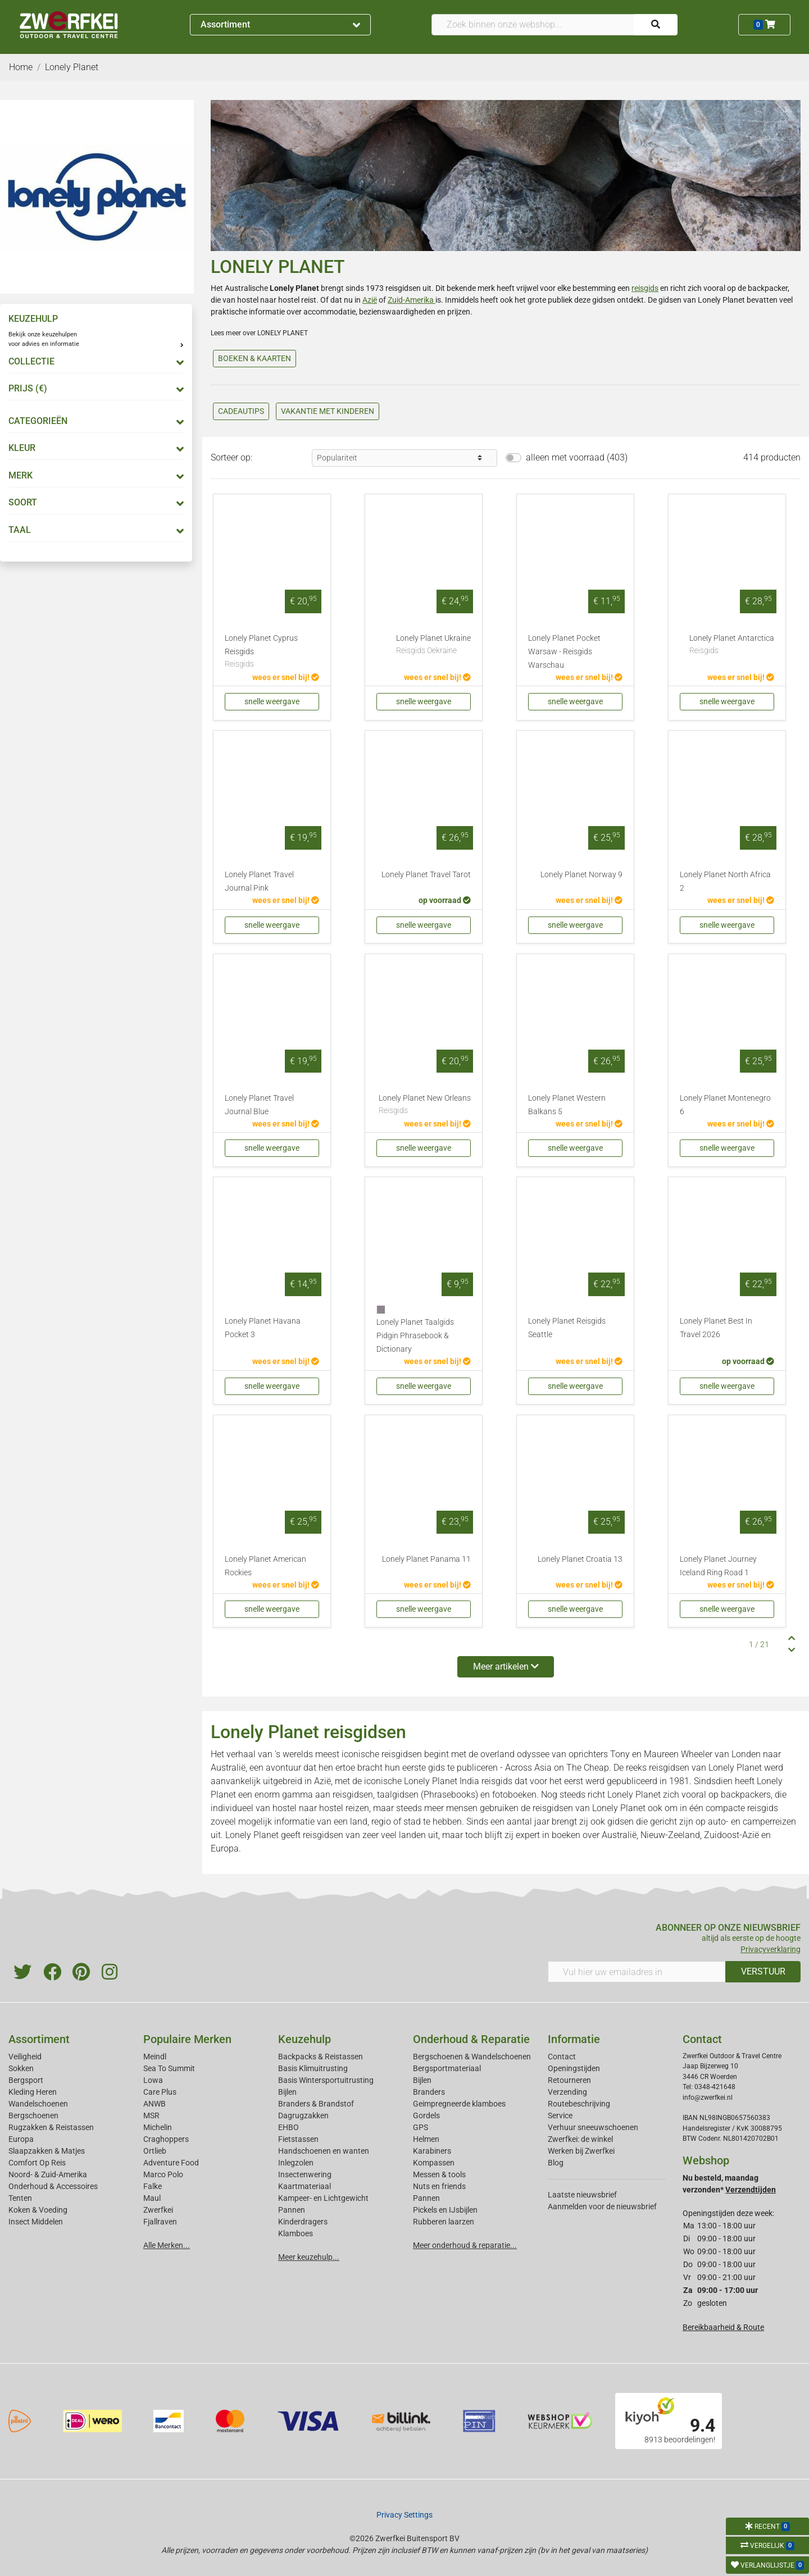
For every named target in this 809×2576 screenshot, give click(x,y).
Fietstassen (298, 2139)
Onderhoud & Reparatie (471, 2039)
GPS (420, 2127)
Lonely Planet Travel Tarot (426, 874)
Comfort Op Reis (37, 2162)
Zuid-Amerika (411, 299)
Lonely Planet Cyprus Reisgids (272, 652)
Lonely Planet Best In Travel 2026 (716, 1327)
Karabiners (432, 2150)
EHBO (288, 2127)
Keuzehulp (304, 2039)
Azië (369, 299)
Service (560, 2115)
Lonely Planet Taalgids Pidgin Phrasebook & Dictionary (415, 1335)
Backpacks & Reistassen (320, 2056)
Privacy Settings (404, 2514)
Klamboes (295, 2233)
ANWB (154, 2103)
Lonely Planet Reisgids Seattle (567, 1327)
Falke (152, 2186)
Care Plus (159, 2091)
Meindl (154, 2056)
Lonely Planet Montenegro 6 (725, 1104)
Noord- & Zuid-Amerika (47, 2174)
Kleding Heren (32, 2091)
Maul (152, 2198)
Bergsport (25, 2080)
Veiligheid (25, 2056)
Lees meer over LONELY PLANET (259, 333)
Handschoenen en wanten (323, 2150)
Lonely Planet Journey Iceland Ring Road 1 (718, 1565)
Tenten (20, 2198)
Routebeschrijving (579, 2103)
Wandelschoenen (38, 2103)
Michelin (157, 2127)
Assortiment (280, 24)
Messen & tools (439, 2174)
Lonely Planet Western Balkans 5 (567, 1104)
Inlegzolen (295, 2162)
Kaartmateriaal (304, 2186)
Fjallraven (160, 2221)
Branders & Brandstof (316, 2103)
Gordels (426, 2115)
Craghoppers (166, 2139)
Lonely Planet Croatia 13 (580, 1559)
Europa (21, 2139)
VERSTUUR (763, 1971)
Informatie (574, 2039)
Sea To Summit (169, 2068)
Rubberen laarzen (443, 2221)
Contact (562, 2056)
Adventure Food (171, 2162)
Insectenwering (304, 2174)
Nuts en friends (439, 2186)
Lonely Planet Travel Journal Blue (259, 1104)
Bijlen (287, 2091)
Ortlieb (154, 2150)
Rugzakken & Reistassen (51, 2127)
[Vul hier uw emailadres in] (637, 1971)
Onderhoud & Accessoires (53, 2186)
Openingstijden (574, 2068)
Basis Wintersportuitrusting (326, 2080)
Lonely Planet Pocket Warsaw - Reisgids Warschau (564, 651)
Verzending (567, 2091)
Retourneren (569, 2080)
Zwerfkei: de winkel (580, 2139)
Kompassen (434, 2162)
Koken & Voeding (37, 2209)
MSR (151, 2115)
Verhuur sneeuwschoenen (593, 2127)
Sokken (21, 2068)
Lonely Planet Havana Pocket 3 (263, 1327)
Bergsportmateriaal (447, 2068)
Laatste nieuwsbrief (582, 2194)
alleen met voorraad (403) (577, 457)
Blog (555, 2162)
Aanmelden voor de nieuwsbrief (602, 2206)
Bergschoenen (33, 2115)
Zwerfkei (158, 2209)
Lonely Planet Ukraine (433, 645)
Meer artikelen (506, 1666)
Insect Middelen (35, 2221)
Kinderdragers (303, 2221)
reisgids (644, 288)
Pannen (426, 2198)
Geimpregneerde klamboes (459, 2103)
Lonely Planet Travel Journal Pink (259, 881)
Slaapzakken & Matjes (46, 2150)
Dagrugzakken (303, 2115)
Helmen (426, 2139)
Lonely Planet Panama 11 (426, 1559)
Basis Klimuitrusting (313, 2068)
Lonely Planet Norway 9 (581, 874)
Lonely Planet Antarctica (731, 645)
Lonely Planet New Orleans (425, 1105)
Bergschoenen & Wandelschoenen (472, 2056)
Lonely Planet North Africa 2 (725, 881)
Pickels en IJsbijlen (445, 2209)
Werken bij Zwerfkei (581, 2150)
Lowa (153, 2080)
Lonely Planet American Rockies (265, 1565)
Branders (429, 2091)
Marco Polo (163, 2174)
